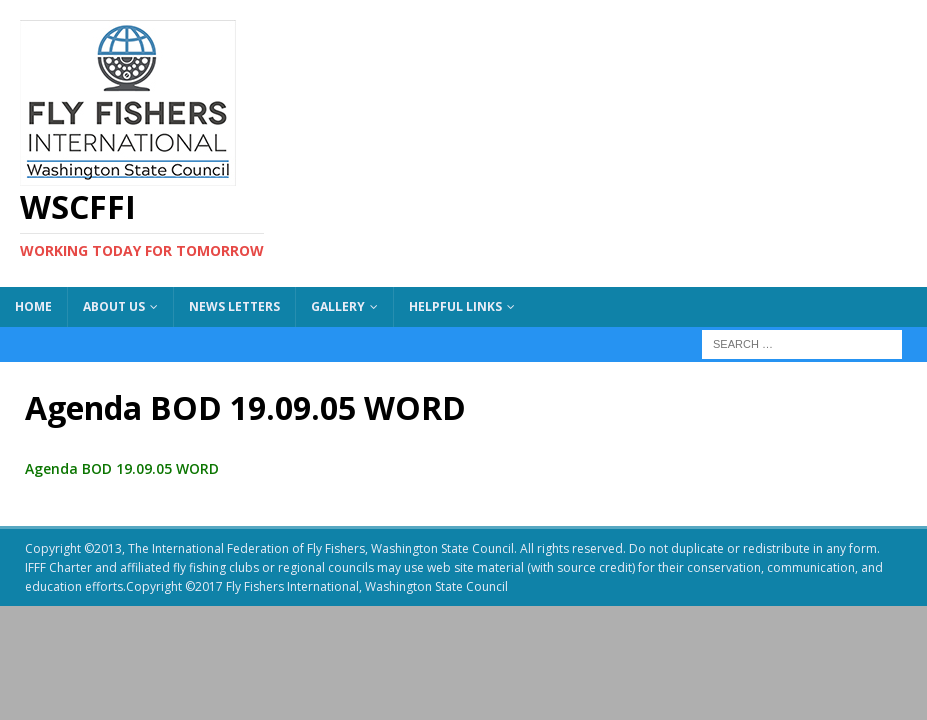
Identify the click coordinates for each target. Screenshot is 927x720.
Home (33, 306)
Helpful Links (455, 306)
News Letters (234, 306)
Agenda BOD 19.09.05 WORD (122, 468)
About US (114, 306)
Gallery (338, 306)
